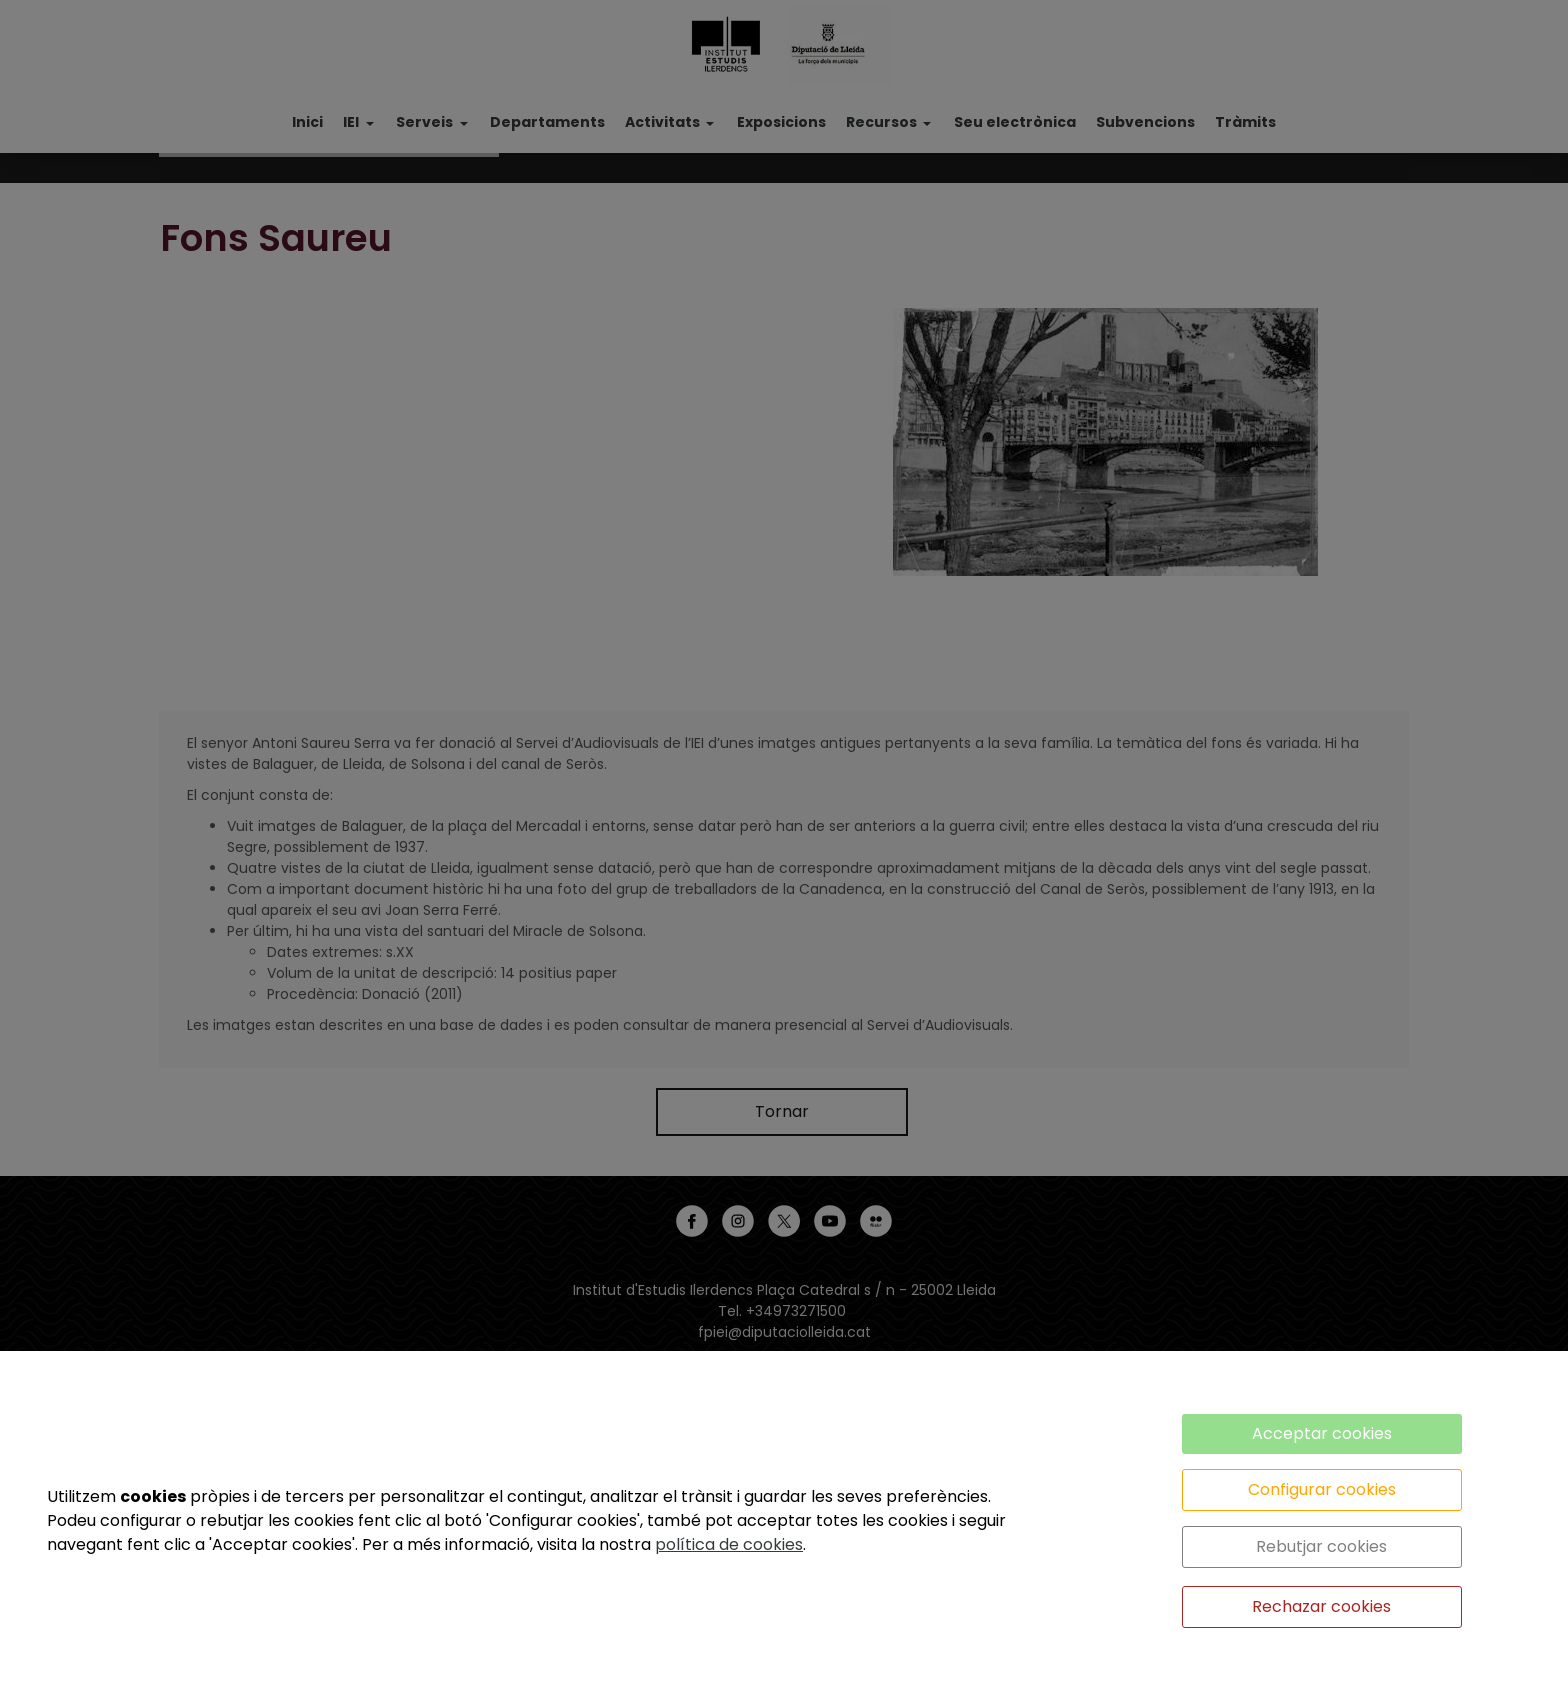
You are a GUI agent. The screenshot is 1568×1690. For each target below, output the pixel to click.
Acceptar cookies (1322, 1433)
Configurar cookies (1322, 1489)
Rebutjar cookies (1321, 1546)
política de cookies (729, 1544)
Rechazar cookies (1321, 1606)
